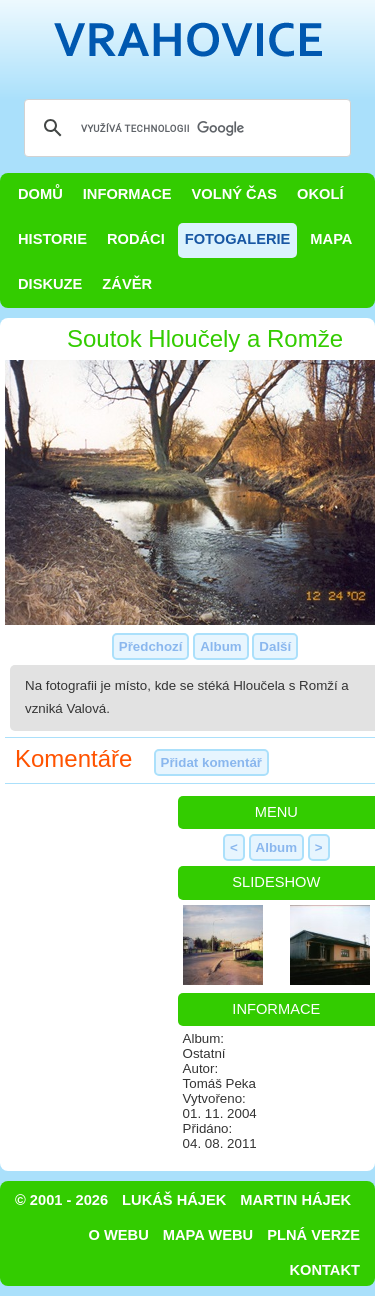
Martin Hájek (295, 1200)
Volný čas (235, 194)
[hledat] (184, 128)
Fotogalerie (238, 239)
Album (220, 646)
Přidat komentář (211, 762)
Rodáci (136, 239)
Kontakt (324, 1270)
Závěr (127, 284)
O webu (119, 1235)
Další (275, 646)
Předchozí (151, 646)
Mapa (331, 239)
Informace (127, 194)
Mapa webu (208, 1235)
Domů (40, 194)
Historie (52, 239)
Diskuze (50, 284)
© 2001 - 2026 (61, 1200)
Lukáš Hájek (174, 1200)
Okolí (320, 194)
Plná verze (313, 1235)
